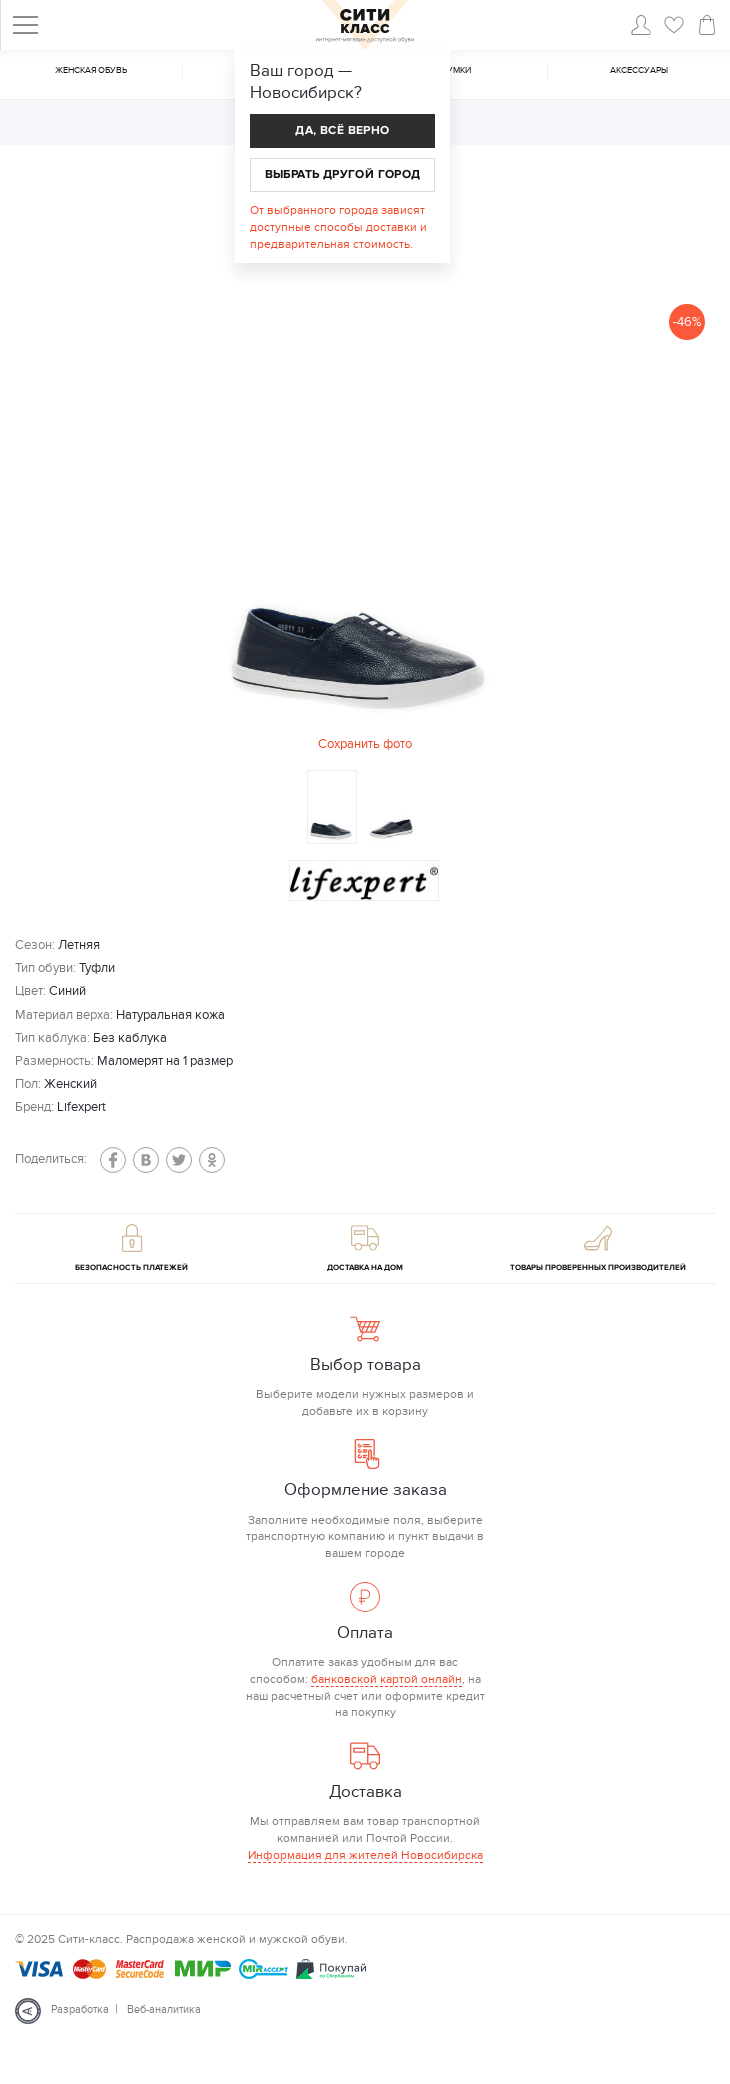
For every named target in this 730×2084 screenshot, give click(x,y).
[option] (365, 524)
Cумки (456, 70)
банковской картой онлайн (386, 1679)
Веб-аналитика (164, 2009)
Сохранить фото (365, 744)
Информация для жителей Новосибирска (365, 1855)
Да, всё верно (342, 130)
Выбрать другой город (343, 174)
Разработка (80, 2009)
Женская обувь (91, 70)
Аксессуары (639, 70)
